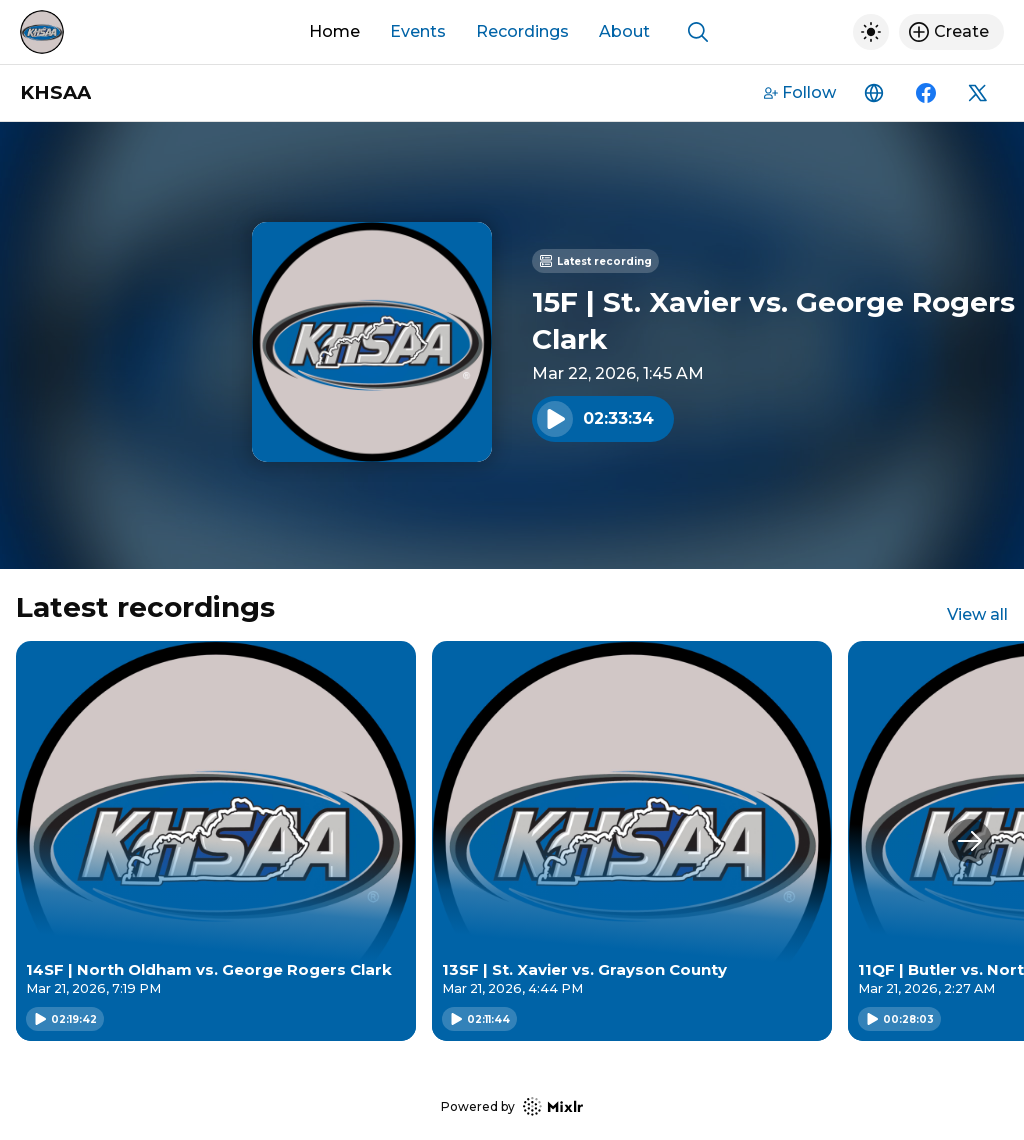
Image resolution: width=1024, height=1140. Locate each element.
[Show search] (698, 32)
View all (977, 614)
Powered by (512, 1106)
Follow (800, 92)
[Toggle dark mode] (871, 32)
